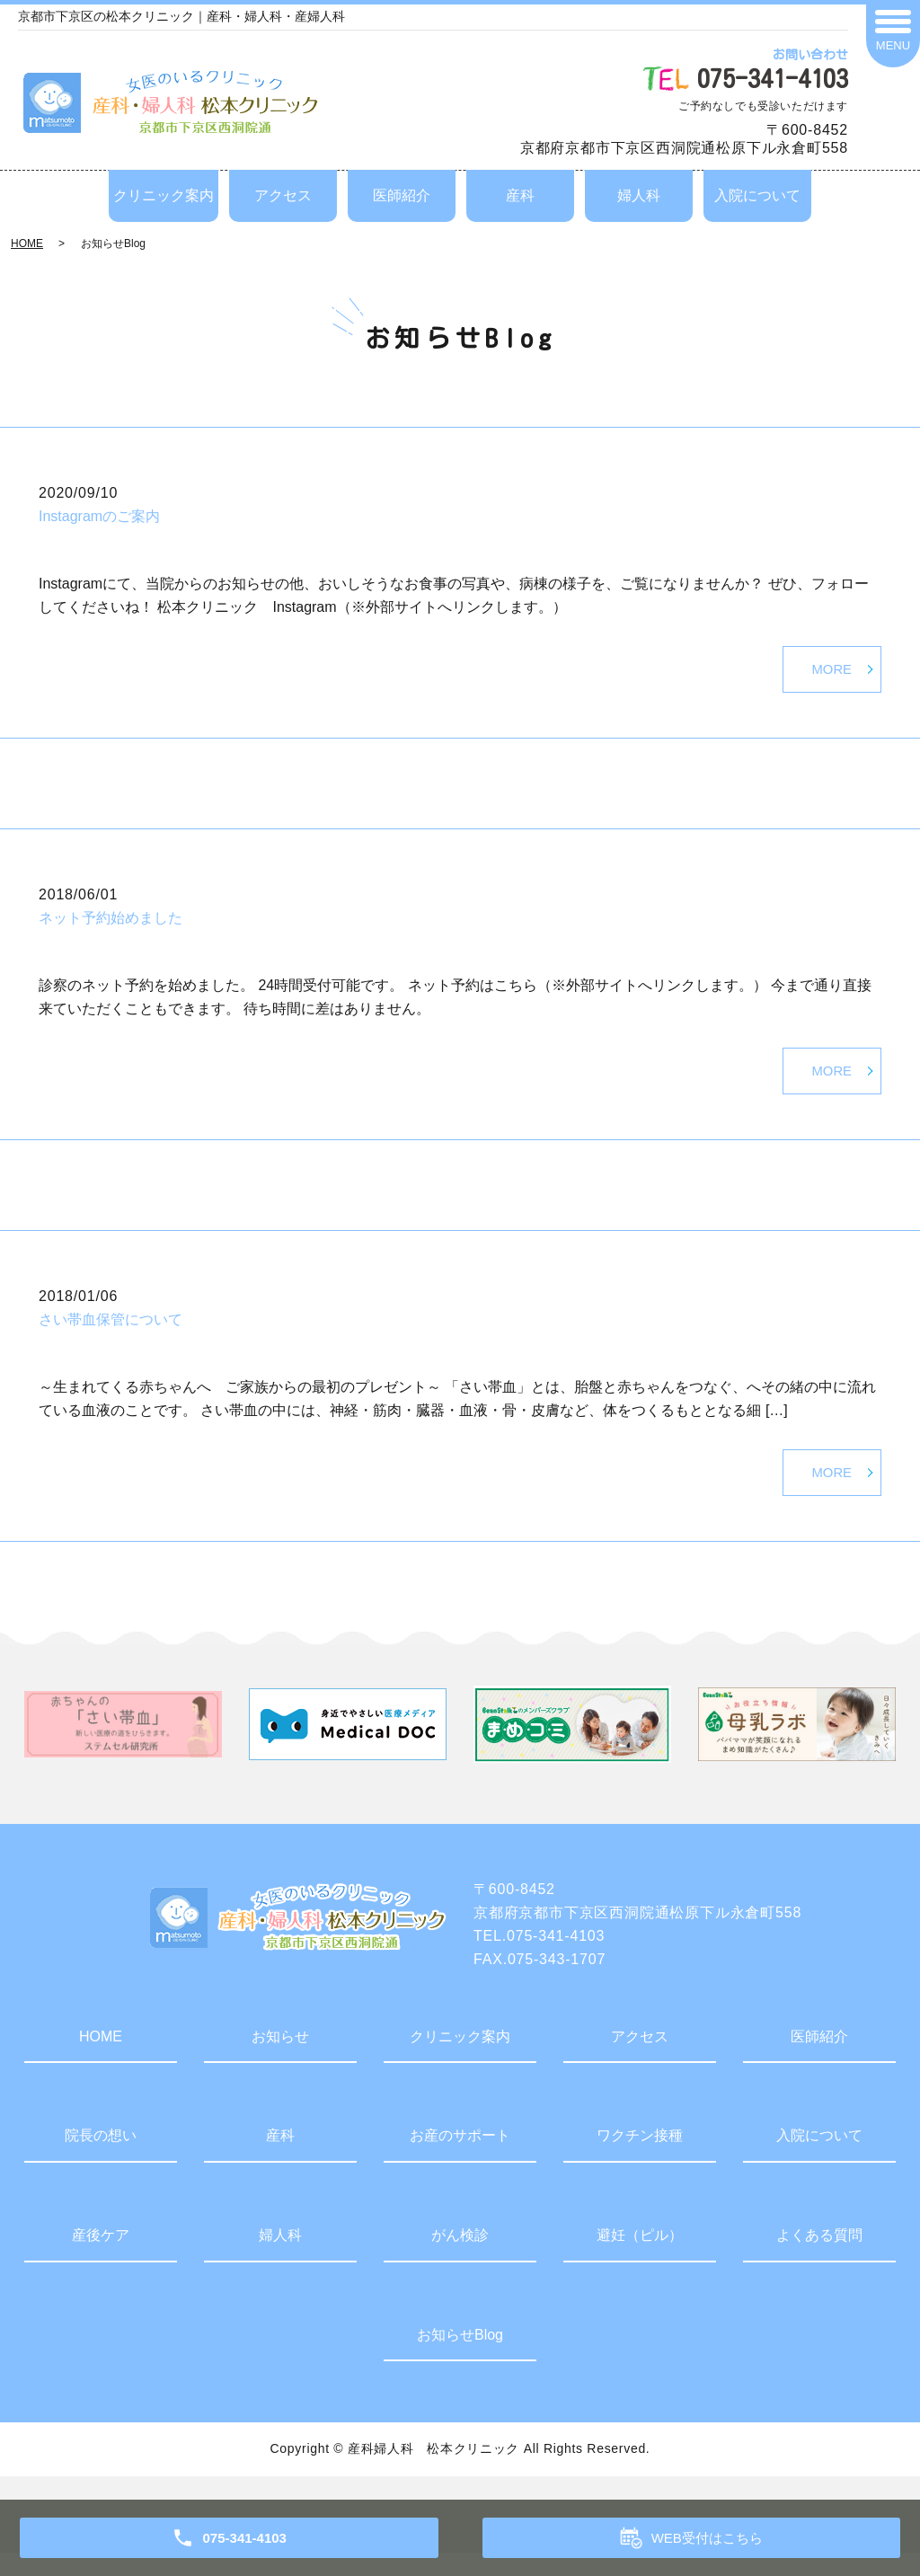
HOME (27, 243)
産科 (520, 195)
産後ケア (100, 2258)
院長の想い (101, 2158)
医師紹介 (401, 195)
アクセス (283, 195)
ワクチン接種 (640, 2158)
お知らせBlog (460, 2358)
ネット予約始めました (110, 926)
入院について (757, 195)
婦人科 (638, 195)
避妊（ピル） (640, 2258)
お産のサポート (460, 2158)
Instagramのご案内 (99, 516)
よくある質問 (819, 2258)
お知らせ (280, 2059)
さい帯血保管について (110, 1334)
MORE (830, 672)
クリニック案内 (163, 195)
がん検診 (460, 2258)
